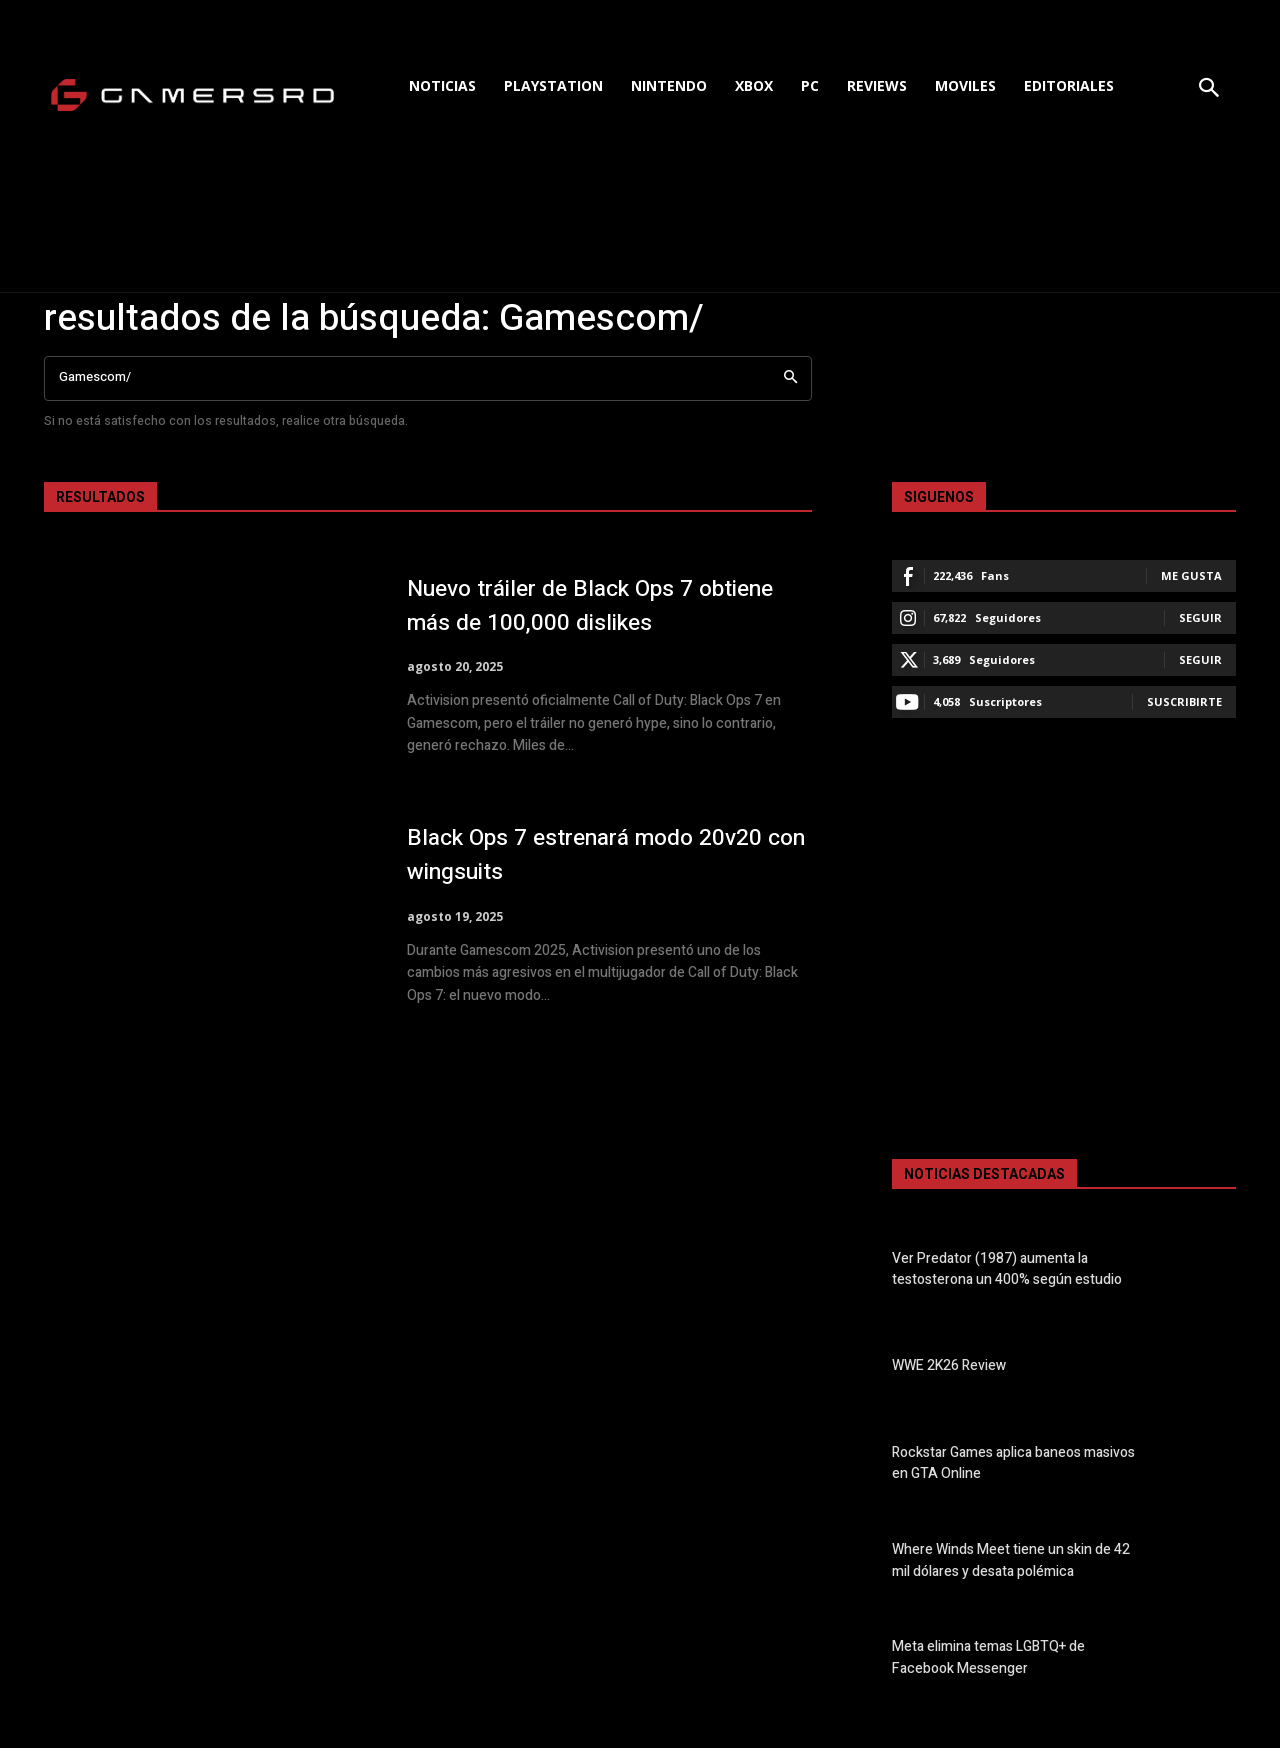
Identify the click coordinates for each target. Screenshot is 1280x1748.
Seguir (1200, 617)
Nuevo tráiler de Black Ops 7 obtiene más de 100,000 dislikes (605, 605)
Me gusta (1191, 575)
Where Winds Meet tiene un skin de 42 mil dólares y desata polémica (1011, 1561)
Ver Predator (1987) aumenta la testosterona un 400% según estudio (1007, 1269)
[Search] (790, 378)
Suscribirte (1184, 701)
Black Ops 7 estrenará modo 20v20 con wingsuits (598, 855)
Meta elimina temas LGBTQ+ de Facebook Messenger (988, 1658)
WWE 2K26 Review (949, 1366)
